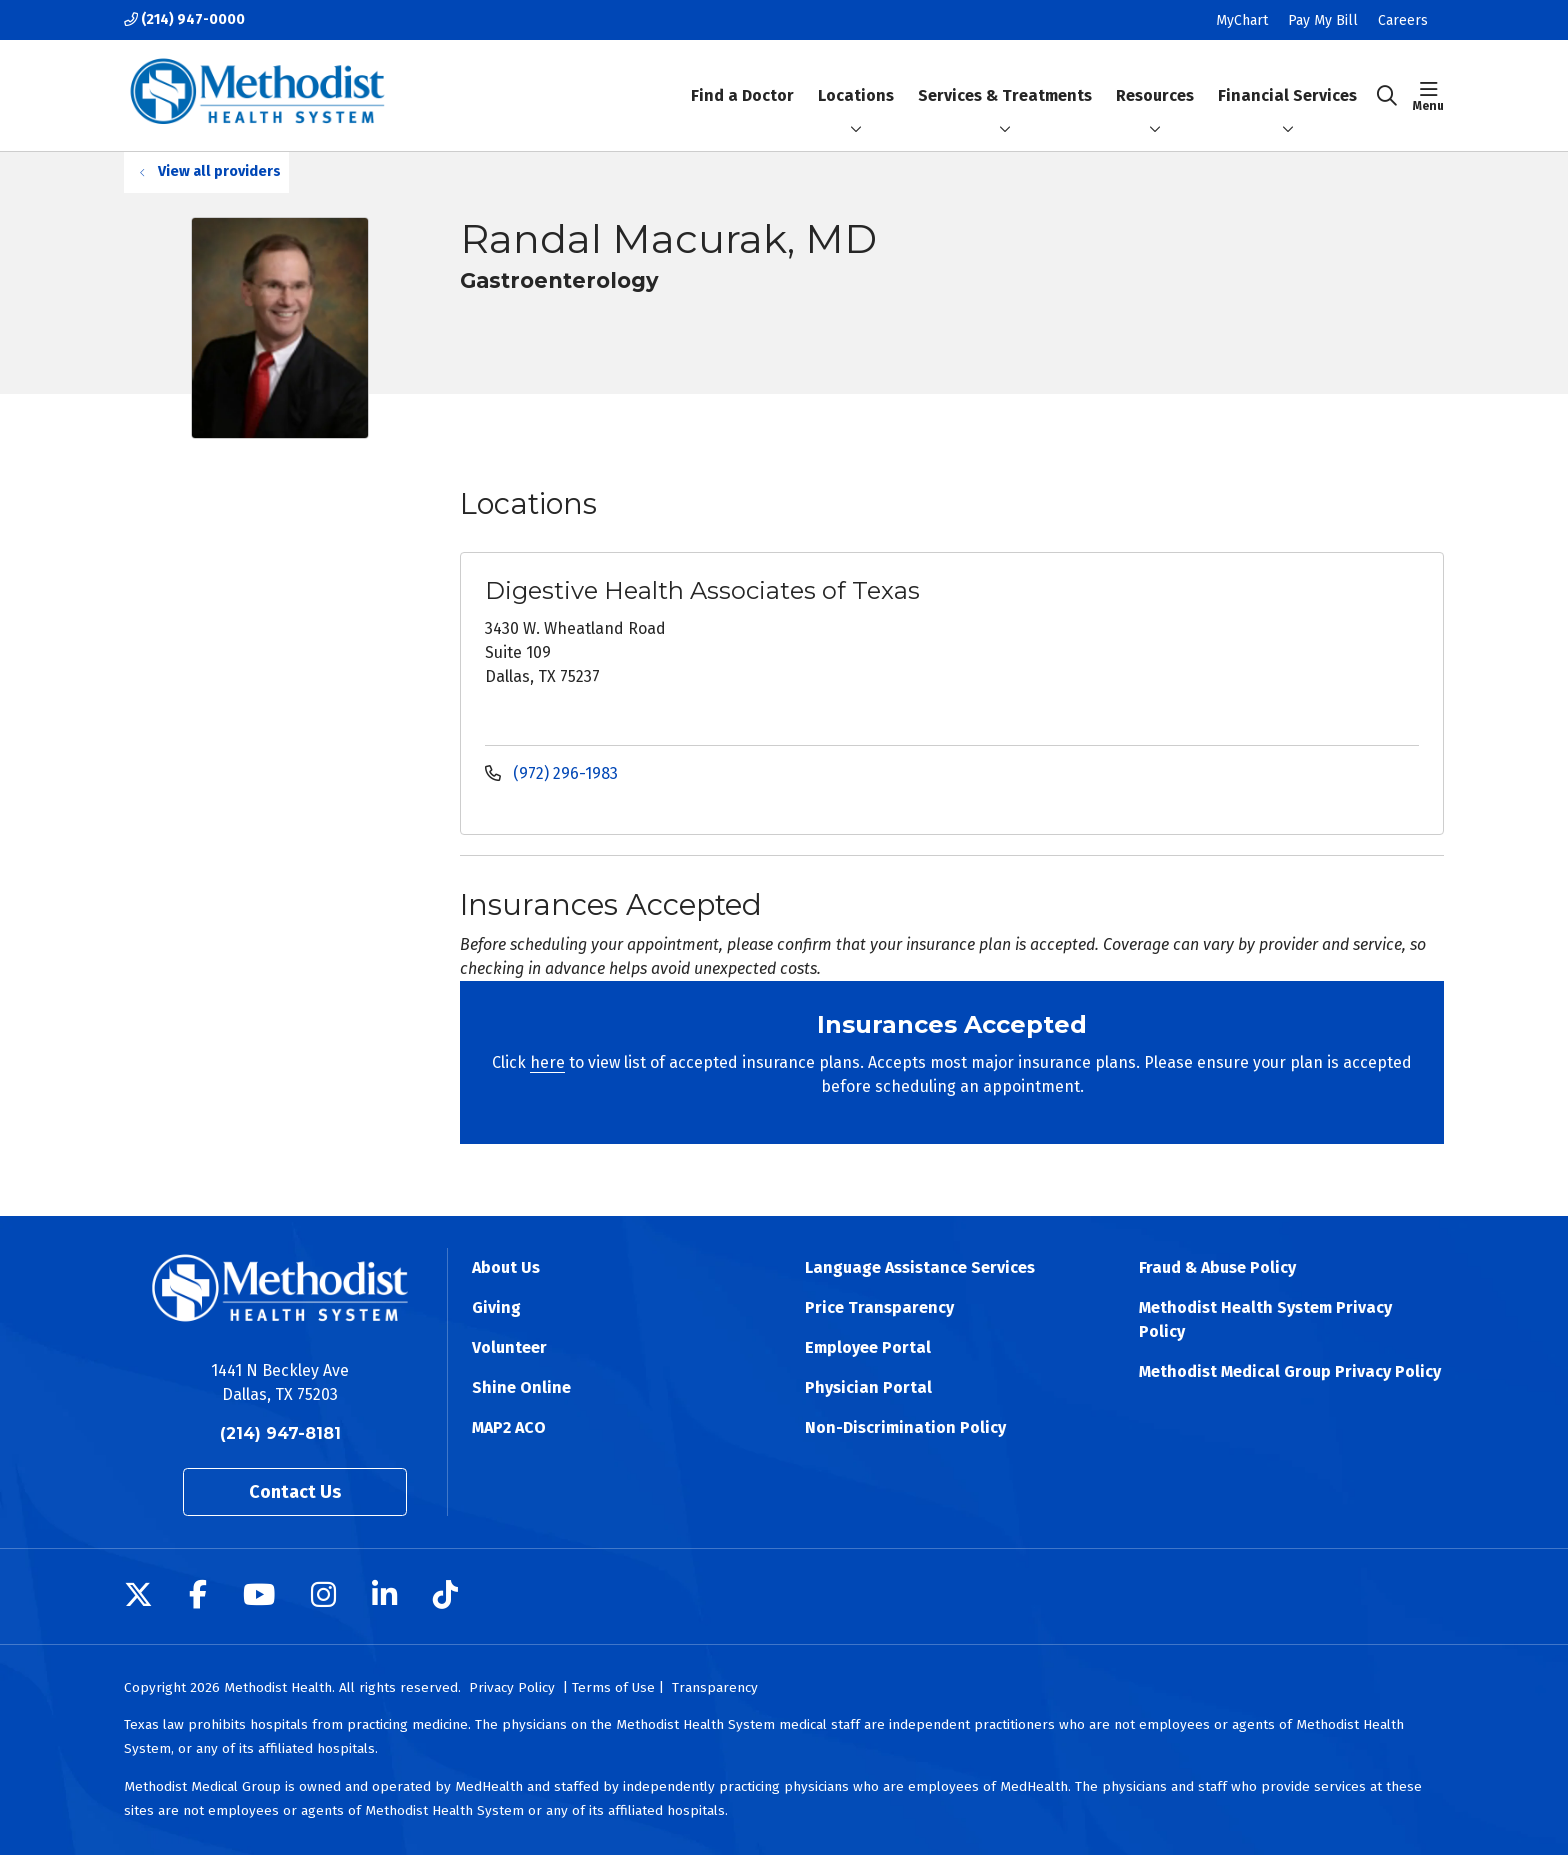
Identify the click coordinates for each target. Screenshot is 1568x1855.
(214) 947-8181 (280, 1433)
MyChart (1242, 20)
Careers (1403, 20)
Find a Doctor (742, 78)
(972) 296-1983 (551, 773)
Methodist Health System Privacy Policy (1265, 1319)
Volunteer (509, 1347)
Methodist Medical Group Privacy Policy (1290, 1371)
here (547, 1062)
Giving (496, 1307)
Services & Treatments (1005, 78)
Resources (1155, 78)
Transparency (715, 1687)
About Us (506, 1267)
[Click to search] (1387, 96)
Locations (856, 78)
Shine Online (521, 1387)
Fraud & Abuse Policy (1217, 1267)
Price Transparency (879, 1307)
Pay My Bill (1323, 20)
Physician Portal (868, 1387)
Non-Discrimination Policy (905, 1427)
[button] (1428, 96)
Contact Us (295, 1492)
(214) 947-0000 (184, 19)
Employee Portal (868, 1347)
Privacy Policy (512, 1687)
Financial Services (1287, 78)
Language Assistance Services (920, 1267)
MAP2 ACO (509, 1427)
